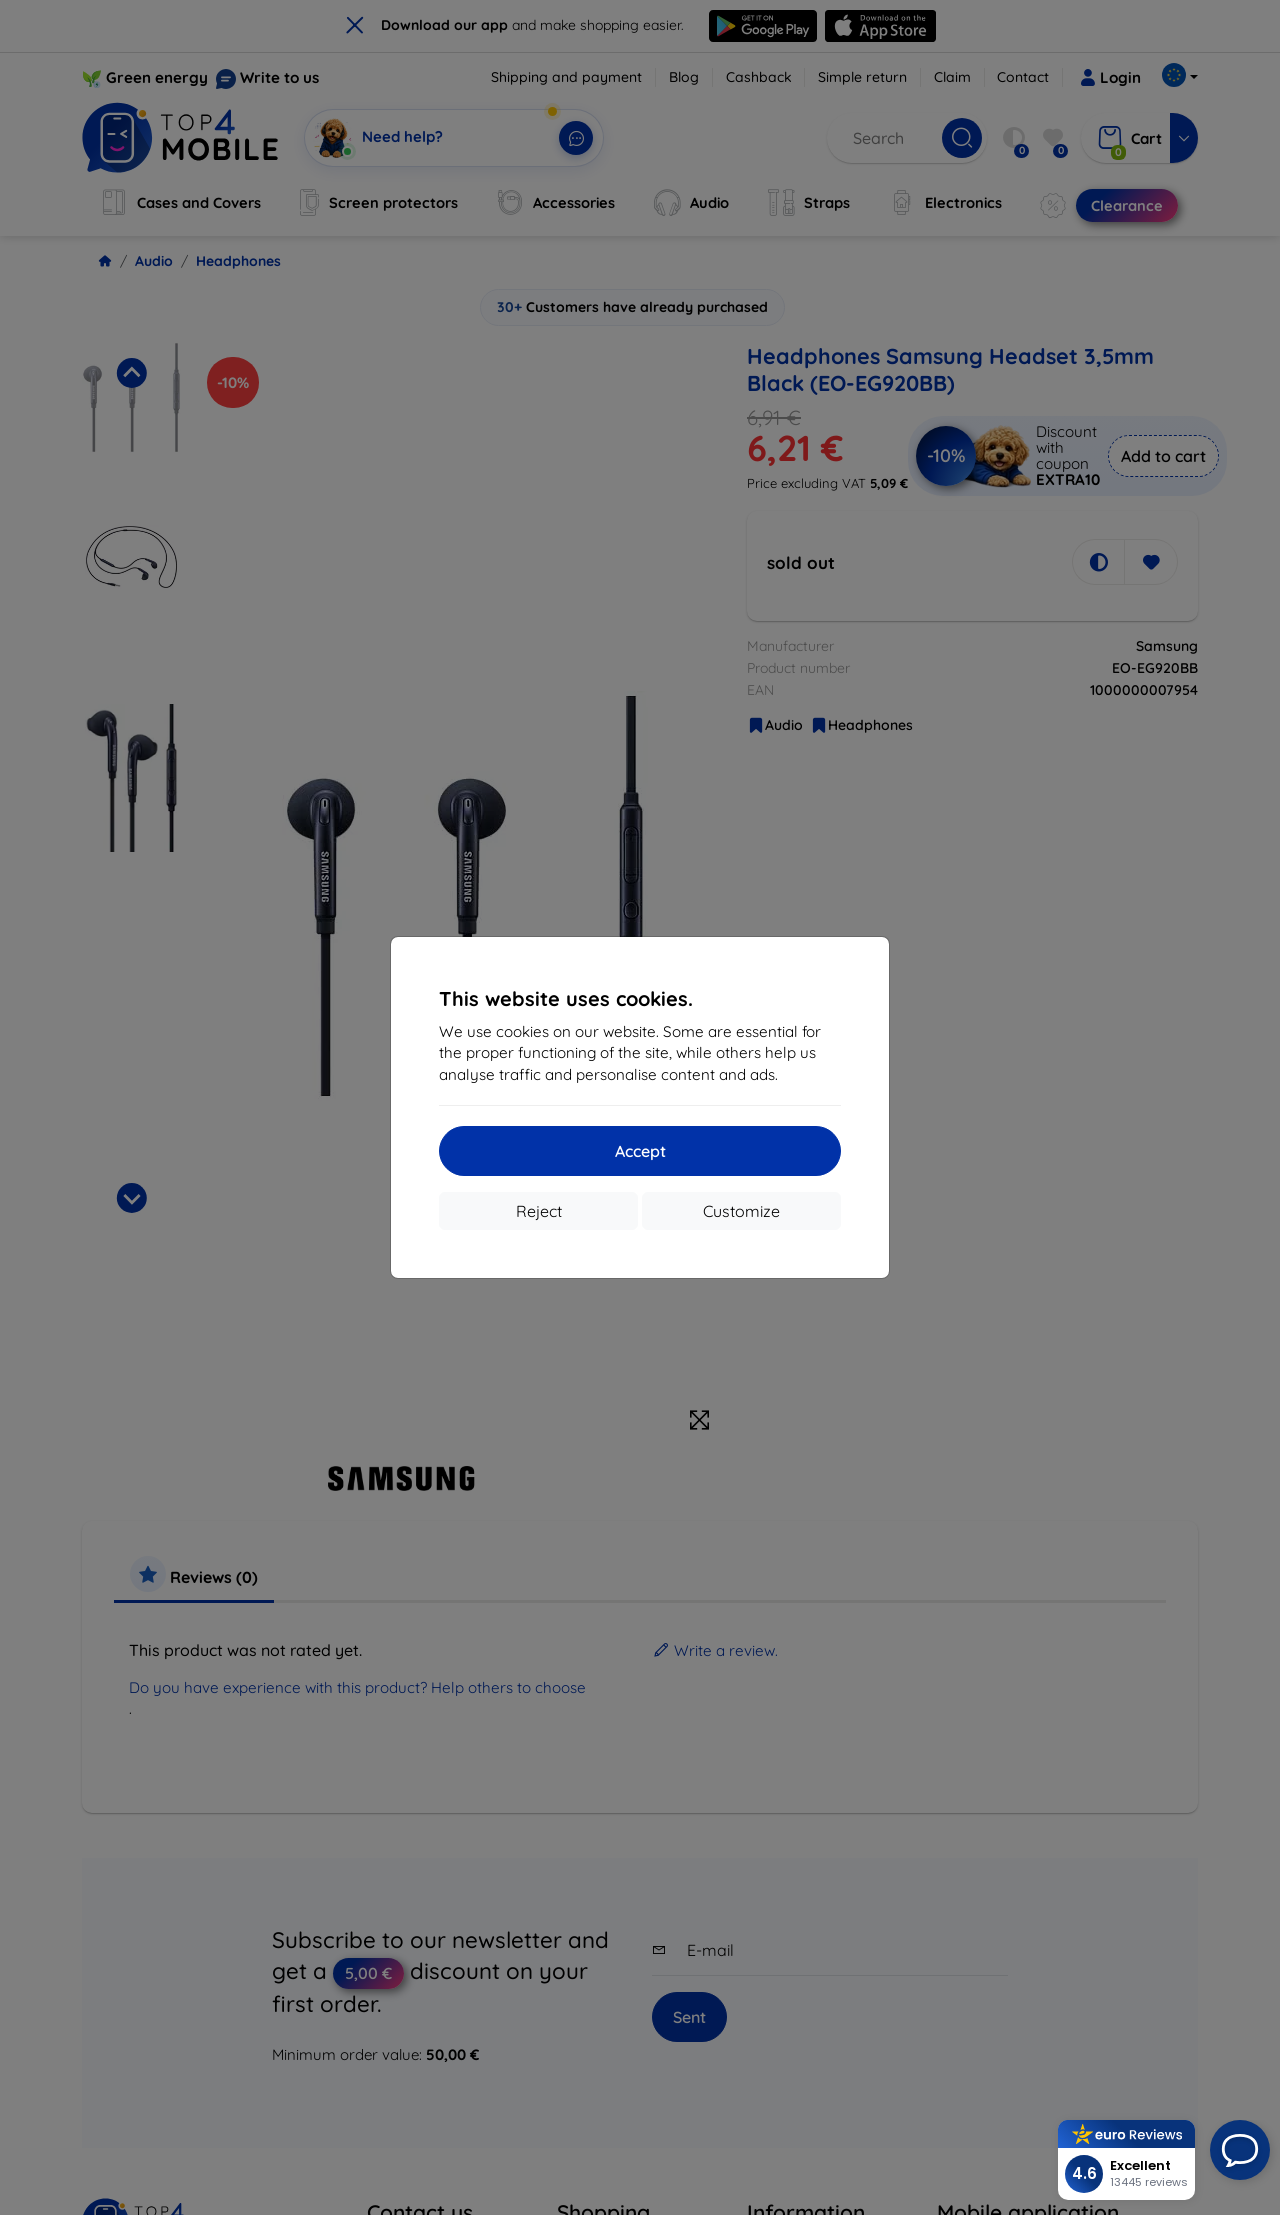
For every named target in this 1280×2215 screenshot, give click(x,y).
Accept (640, 1151)
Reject (539, 1211)
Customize (741, 1211)
